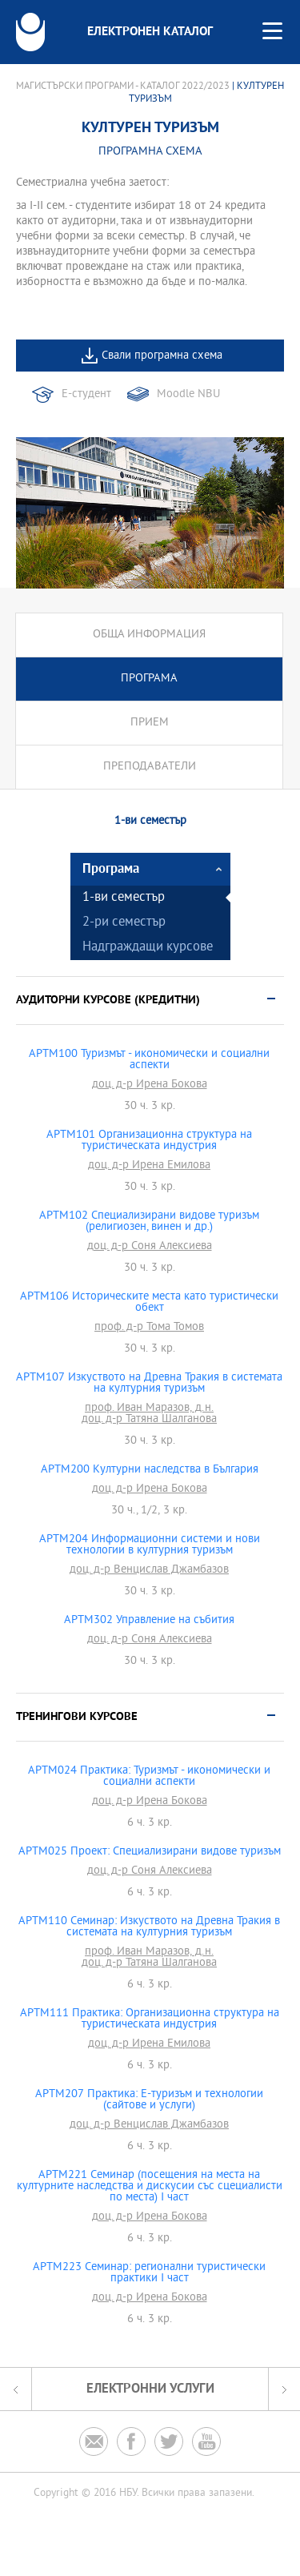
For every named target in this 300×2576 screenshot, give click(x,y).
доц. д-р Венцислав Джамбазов (149, 1570)
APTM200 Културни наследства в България (149, 1470)
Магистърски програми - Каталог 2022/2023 (123, 86)
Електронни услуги (150, 2389)
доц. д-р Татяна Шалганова (149, 1419)
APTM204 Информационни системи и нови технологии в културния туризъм (149, 1545)
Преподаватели (149, 766)
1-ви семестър (123, 898)
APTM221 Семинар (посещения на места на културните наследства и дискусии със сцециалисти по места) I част (149, 2187)
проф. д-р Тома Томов (149, 1327)
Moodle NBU (188, 394)
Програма (149, 678)
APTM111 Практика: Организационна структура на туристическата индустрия (149, 2019)
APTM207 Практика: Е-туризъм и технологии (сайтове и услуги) (149, 2100)
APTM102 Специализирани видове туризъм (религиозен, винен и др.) (149, 1222)
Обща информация (149, 634)
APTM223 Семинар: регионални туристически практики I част (149, 2273)
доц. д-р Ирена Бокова (149, 1085)
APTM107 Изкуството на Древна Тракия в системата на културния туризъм (149, 1383)
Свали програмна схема (162, 356)
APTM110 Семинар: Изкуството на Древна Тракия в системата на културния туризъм (149, 1927)
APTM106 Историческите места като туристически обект (149, 1303)
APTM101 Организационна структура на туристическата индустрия (149, 1141)
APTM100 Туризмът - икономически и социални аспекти (149, 1060)
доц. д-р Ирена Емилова (149, 1165)
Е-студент (86, 394)
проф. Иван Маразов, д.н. (149, 1408)
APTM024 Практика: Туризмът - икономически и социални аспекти (149, 1777)
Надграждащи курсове (147, 947)
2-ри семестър (124, 922)
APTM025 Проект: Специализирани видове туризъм (149, 1852)
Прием (149, 722)
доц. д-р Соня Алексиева (149, 1246)
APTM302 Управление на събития (149, 1620)
